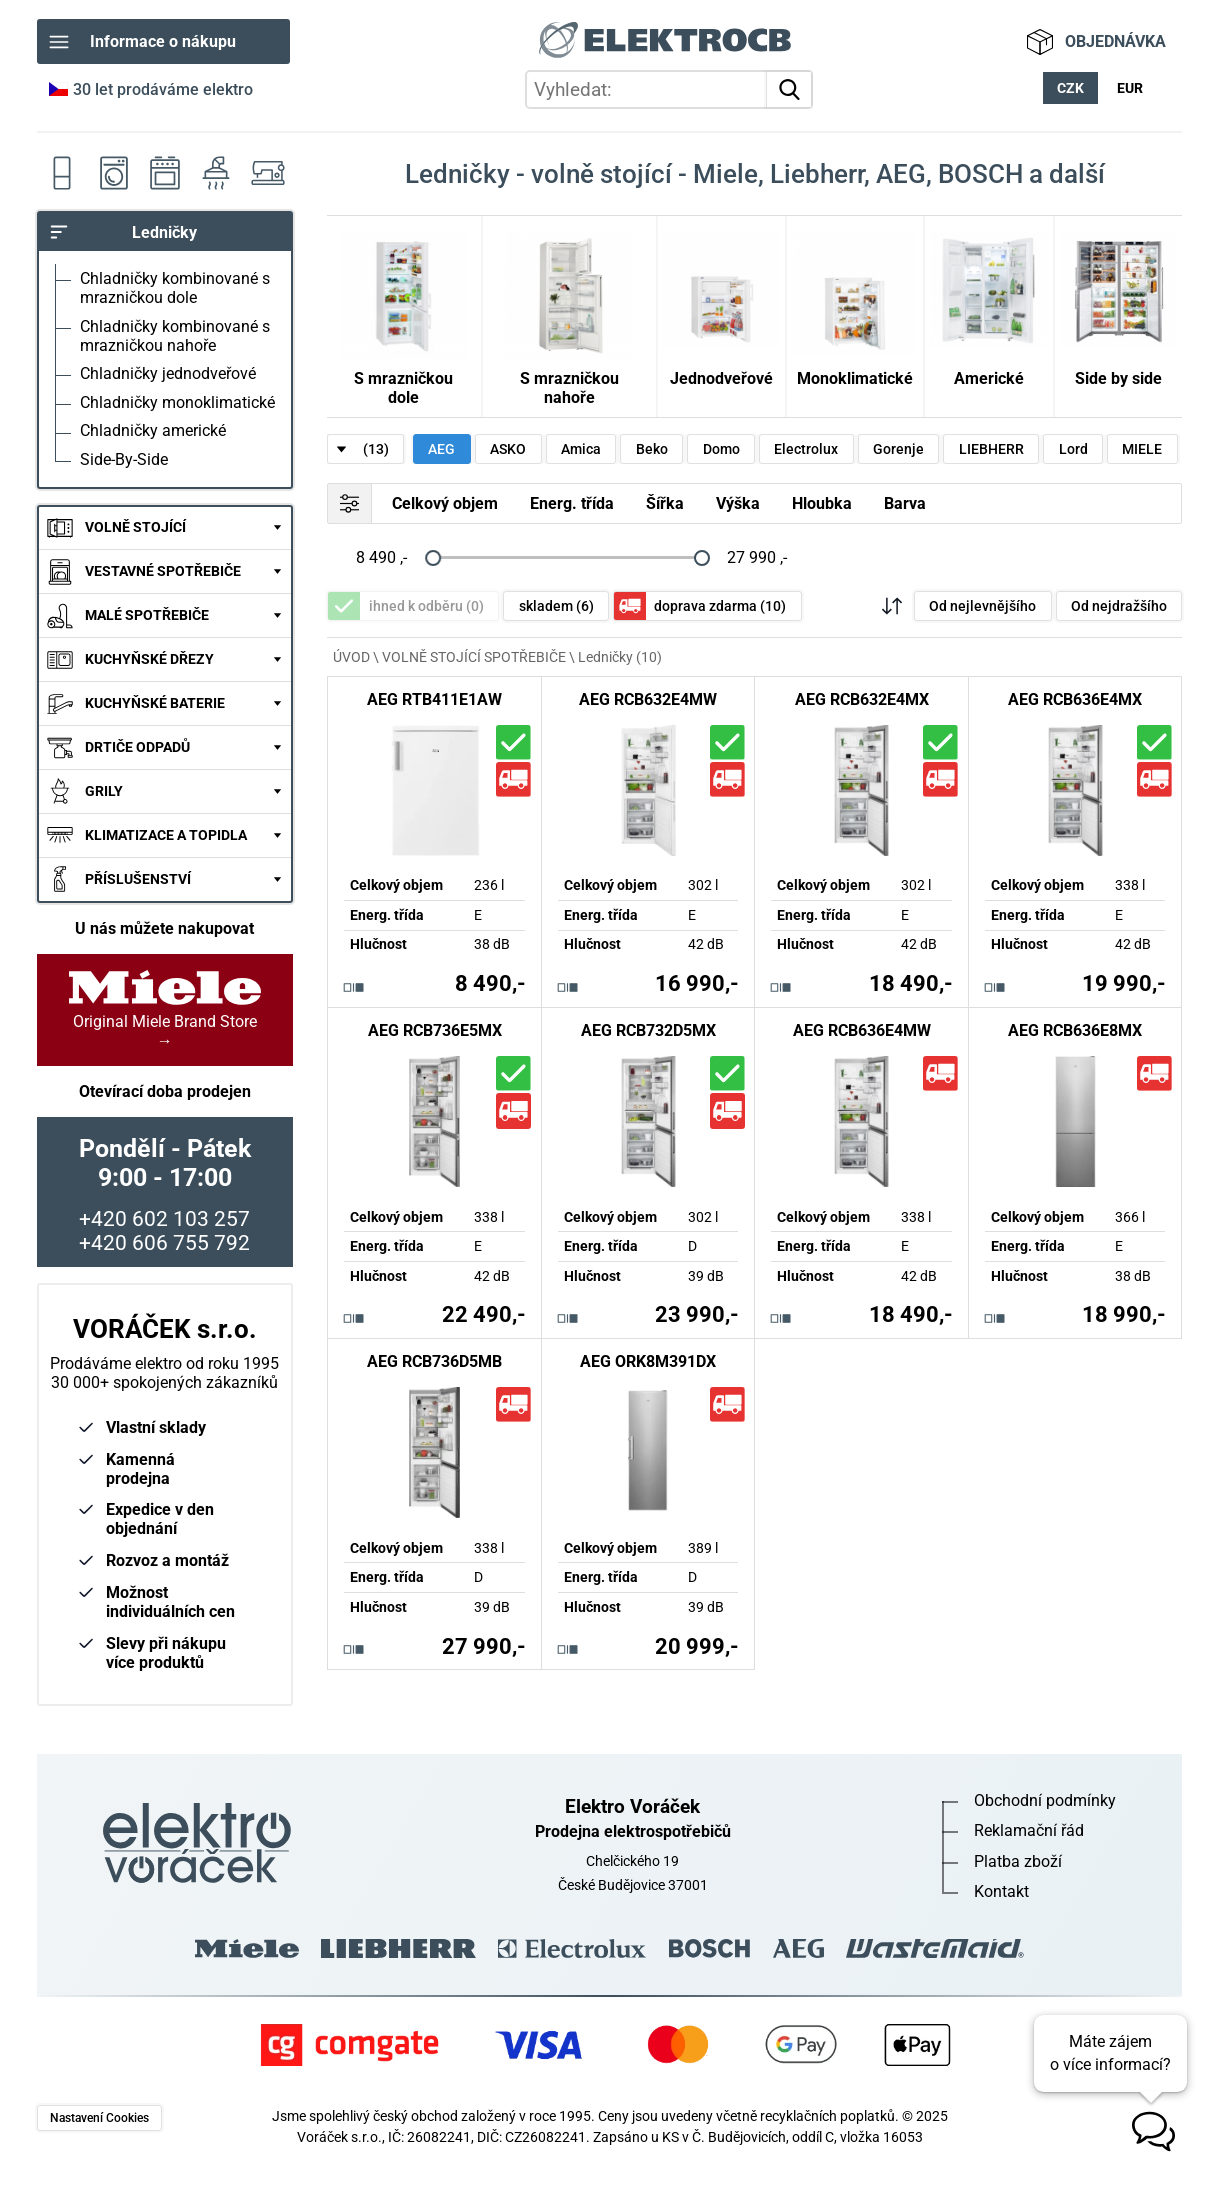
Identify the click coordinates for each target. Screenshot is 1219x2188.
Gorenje (898, 449)
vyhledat (792, 89)
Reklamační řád (1029, 1830)
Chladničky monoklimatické (177, 402)
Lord (1073, 449)
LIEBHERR (991, 449)
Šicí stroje (267, 173)
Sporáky (164, 173)
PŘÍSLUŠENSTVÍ (138, 879)
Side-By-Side (124, 459)
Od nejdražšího (1119, 606)
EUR (1130, 88)
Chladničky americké (153, 430)
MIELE (1142, 449)
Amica (581, 449)
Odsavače (215, 173)
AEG (441, 449)
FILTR (349, 503)
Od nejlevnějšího (982, 606)
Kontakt (1001, 1891)
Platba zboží (1018, 1861)
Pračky (113, 173)
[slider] (433, 557)
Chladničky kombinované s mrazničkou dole (175, 288)
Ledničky (62, 173)
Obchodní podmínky (1045, 1800)
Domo (721, 449)
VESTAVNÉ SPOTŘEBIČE (163, 571)
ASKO (508, 449)
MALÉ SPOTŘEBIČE (147, 615)
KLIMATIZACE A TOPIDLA (166, 835)
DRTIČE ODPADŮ (137, 747)
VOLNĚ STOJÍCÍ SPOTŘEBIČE (474, 657)
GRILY (104, 791)
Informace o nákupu (163, 41)
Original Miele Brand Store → (165, 1010)
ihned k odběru (426, 606)
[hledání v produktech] (669, 89)
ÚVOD (351, 657)
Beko (652, 449)
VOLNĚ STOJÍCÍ (135, 527)
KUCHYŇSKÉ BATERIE (155, 703)
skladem (556, 606)
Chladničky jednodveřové (168, 373)
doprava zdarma (720, 606)
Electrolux (806, 449)
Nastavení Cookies (99, 2118)
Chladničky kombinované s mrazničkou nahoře (175, 336)
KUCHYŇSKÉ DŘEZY (149, 659)
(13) (376, 449)
